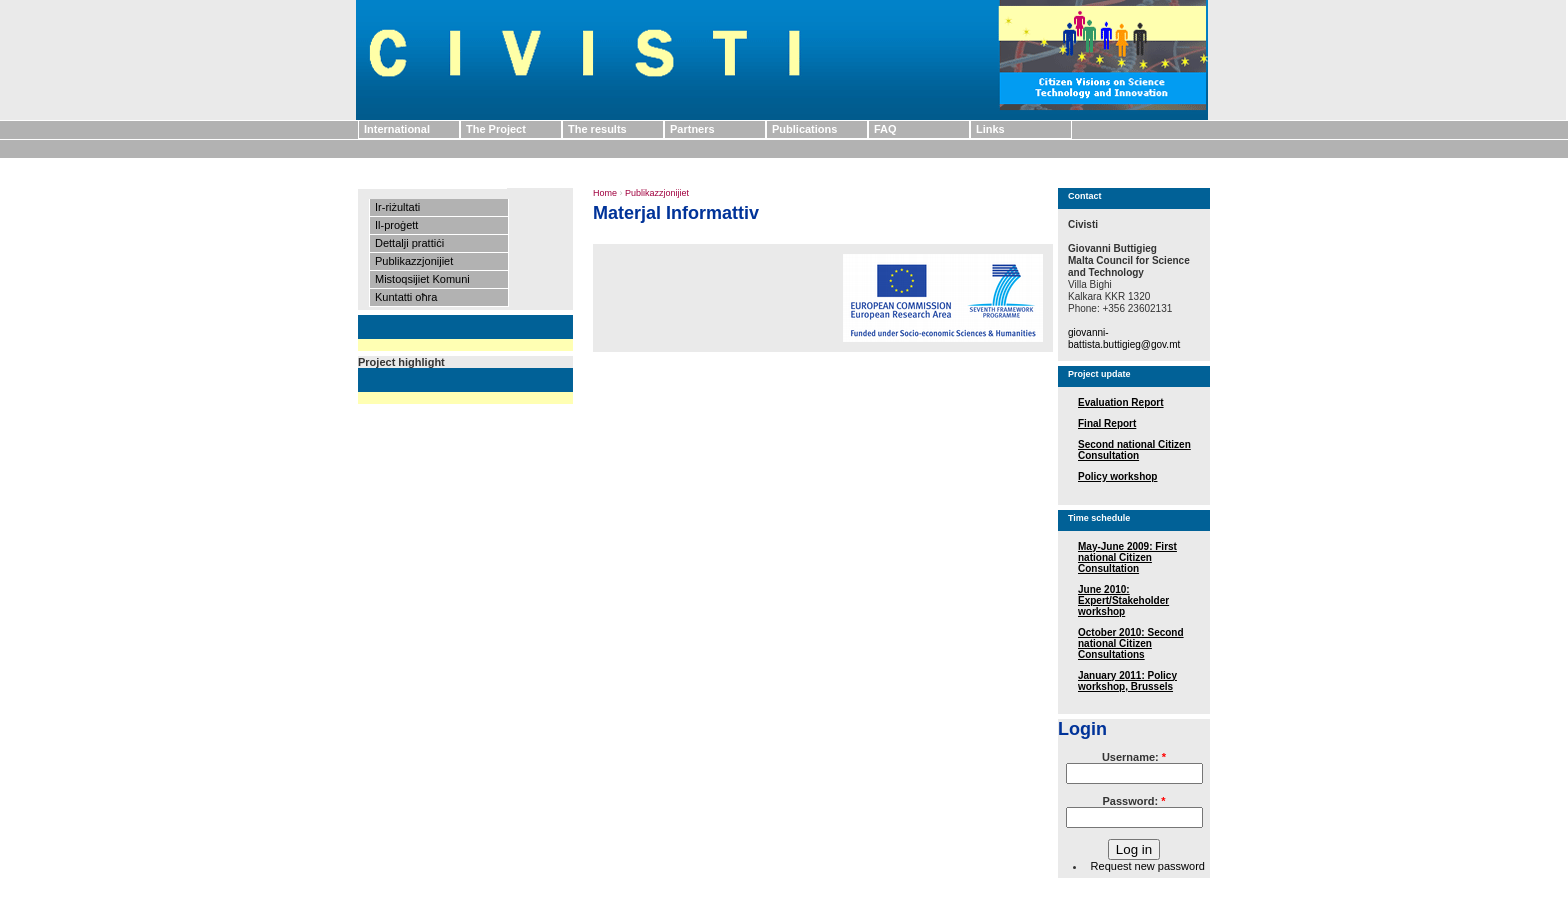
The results (597, 129)
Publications (804, 129)
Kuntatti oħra (406, 297)
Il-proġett (396, 225)
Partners (692, 129)
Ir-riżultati (397, 207)
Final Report (1107, 423)
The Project (496, 129)
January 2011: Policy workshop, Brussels (1127, 681)
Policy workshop (1117, 476)
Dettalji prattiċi (409, 243)
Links (990, 129)
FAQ (885, 129)
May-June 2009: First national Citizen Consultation (1127, 557)
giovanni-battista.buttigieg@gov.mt (1124, 338)
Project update (1099, 374)
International (397, 129)
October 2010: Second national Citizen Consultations (1131, 643)
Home (605, 193)
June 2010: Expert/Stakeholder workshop (1123, 600)
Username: (1134, 757)
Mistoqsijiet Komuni (422, 279)
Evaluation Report (1121, 402)
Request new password (1148, 866)
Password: (1134, 801)
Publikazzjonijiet (414, 261)
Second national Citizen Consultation (1134, 450)
